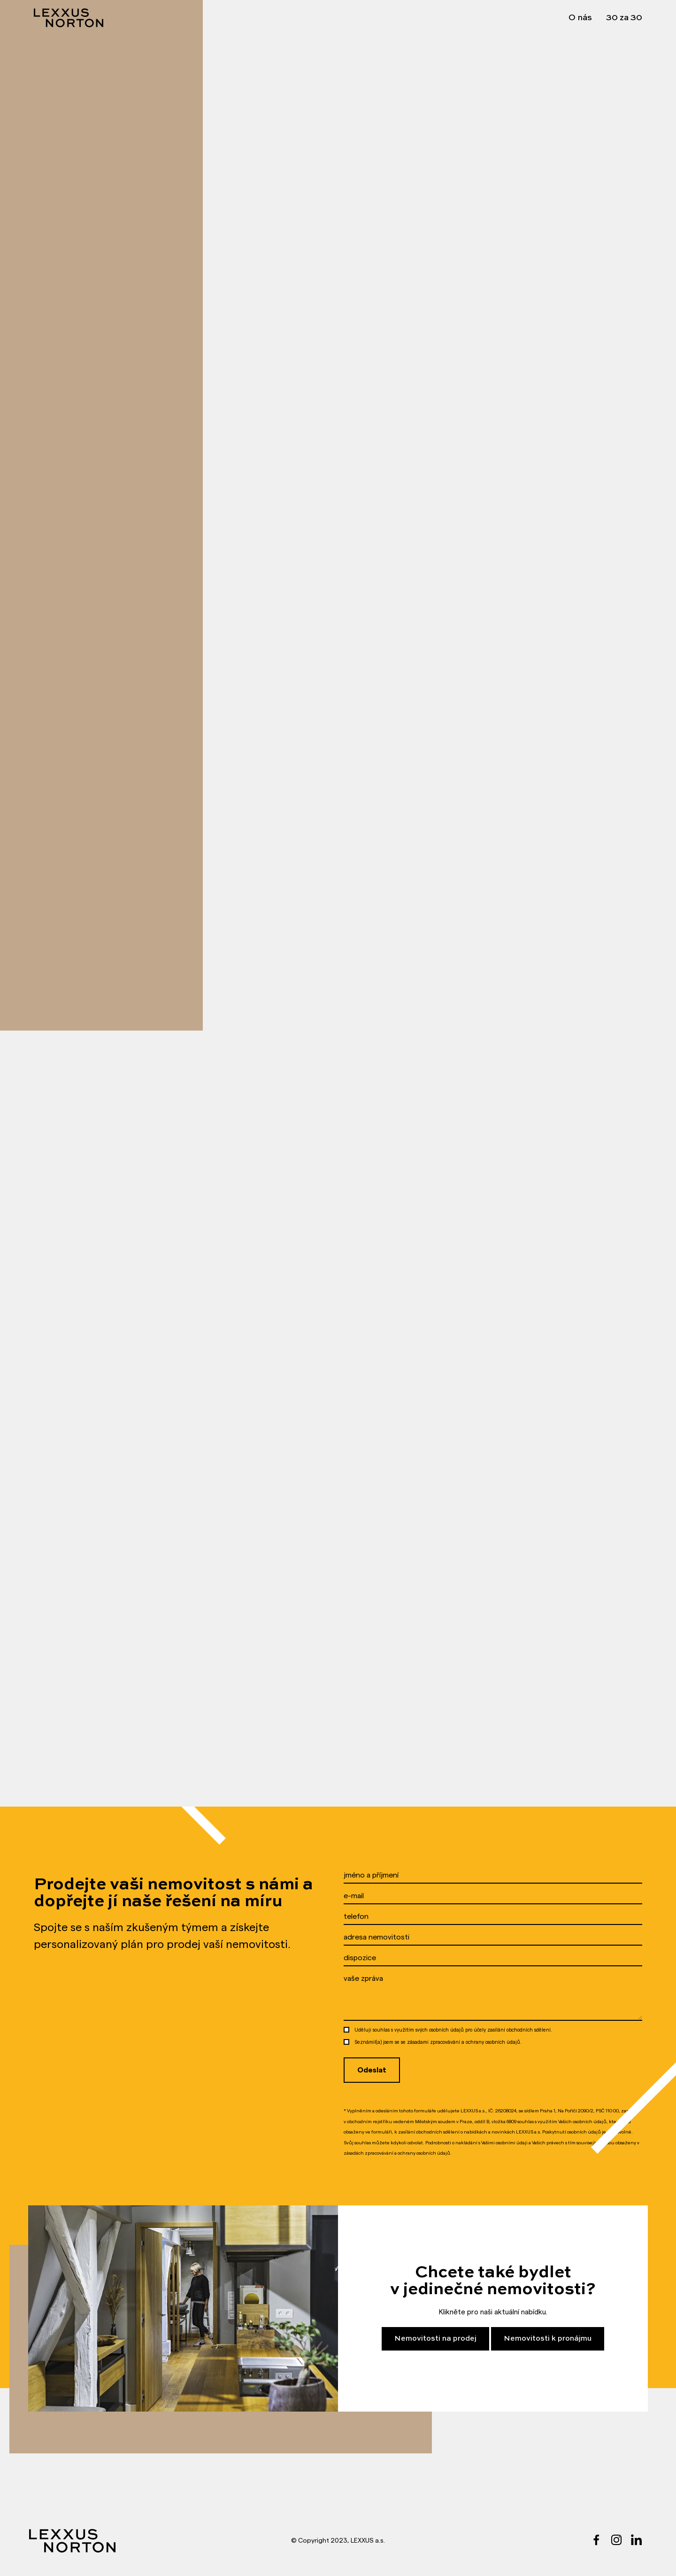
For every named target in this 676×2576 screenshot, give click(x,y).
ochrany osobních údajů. (494, 2042)
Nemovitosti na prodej (435, 2339)
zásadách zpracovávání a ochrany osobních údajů (397, 2153)
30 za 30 (624, 18)
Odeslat (371, 2070)
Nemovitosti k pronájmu (548, 2339)
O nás (580, 18)
